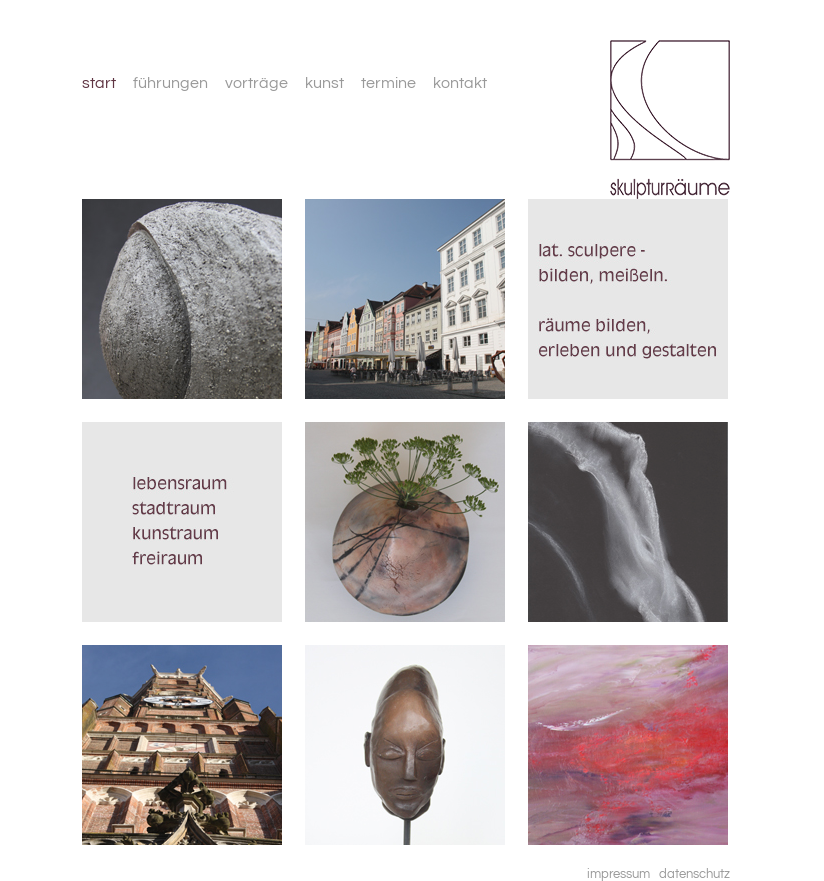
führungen (170, 83)
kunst (324, 83)
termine (388, 83)
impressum (618, 874)
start (99, 83)
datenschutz (694, 874)
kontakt (460, 83)
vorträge (256, 83)
